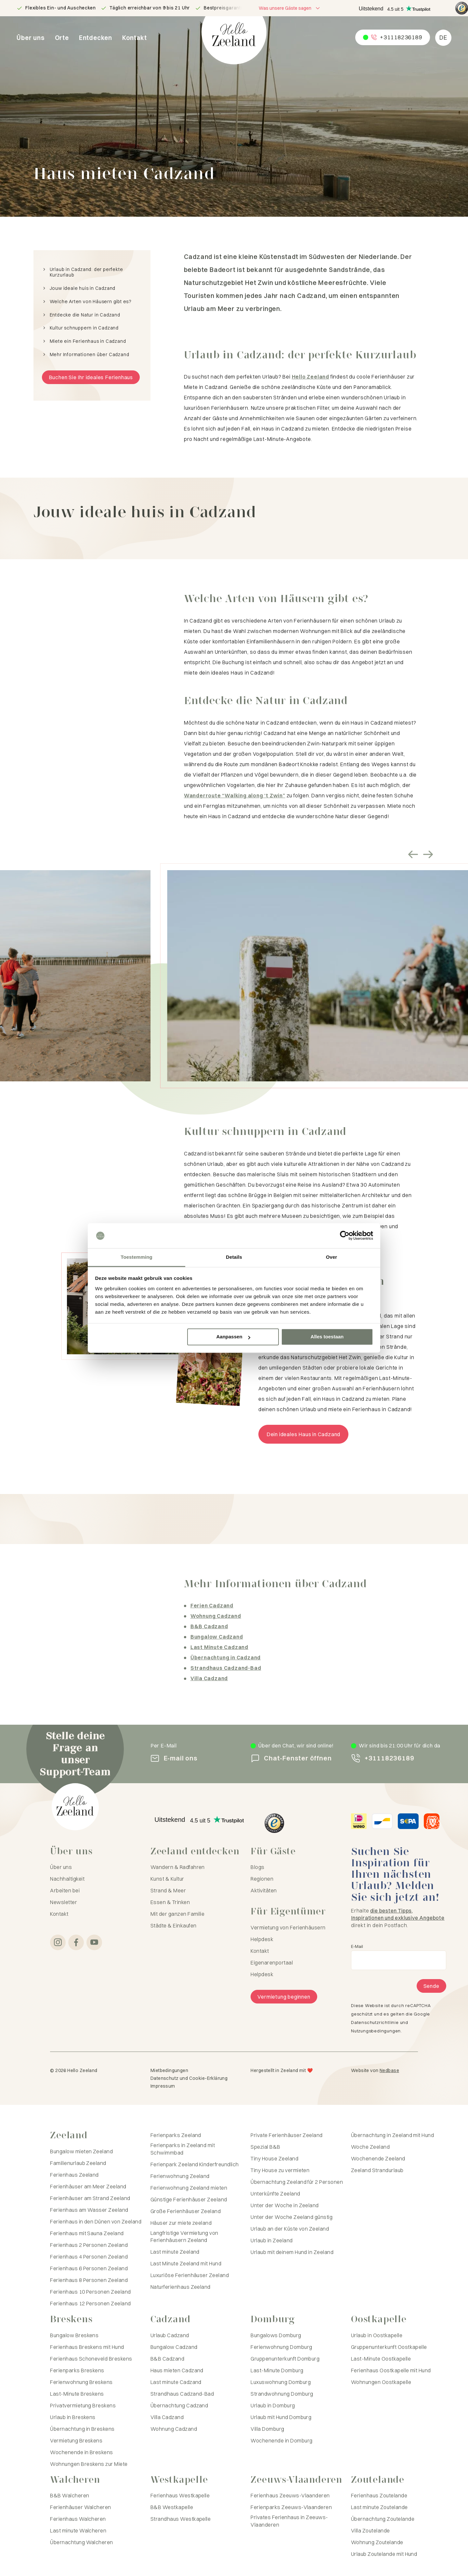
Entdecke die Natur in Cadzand (85, 315)
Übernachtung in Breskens (82, 2429)
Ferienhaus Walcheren (78, 2519)
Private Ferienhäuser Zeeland (286, 2135)
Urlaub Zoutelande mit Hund (384, 2554)
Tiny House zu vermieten (280, 2170)
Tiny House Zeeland (274, 2158)
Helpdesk (262, 1939)
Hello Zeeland (310, 376)
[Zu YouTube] (94, 1942)
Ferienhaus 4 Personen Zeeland (89, 2256)
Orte (62, 38)
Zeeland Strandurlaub (377, 2170)
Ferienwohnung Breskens (81, 2382)
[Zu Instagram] (58, 1942)
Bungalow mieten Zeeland (81, 2151)
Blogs (257, 1867)
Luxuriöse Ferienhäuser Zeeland (189, 2275)
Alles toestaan (327, 1337)
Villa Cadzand (167, 2417)
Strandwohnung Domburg (282, 2393)
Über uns (31, 38)
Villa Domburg (267, 2429)
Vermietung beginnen (283, 1996)
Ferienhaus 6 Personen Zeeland (89, 2268)
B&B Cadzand (167, 2358)
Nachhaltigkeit (67, 1878)
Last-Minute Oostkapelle (381, 2358)
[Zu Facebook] (76, 1942)
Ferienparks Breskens (77, 2370)
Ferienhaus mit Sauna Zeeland (87, 2233)
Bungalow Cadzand (174, 2347)
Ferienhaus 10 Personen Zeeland (90, 2291)
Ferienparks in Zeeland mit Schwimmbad (182, 2149)
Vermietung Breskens (76, 2440)
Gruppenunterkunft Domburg (285, 2358)
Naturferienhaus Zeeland (180, 2287)
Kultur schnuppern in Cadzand (84, 328)
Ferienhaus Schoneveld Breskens (91, 2358)
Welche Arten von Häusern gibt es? (91, 301)
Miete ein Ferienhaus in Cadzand (88, 341)
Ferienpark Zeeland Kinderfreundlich (194, 2164)
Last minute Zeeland (175, 2251)
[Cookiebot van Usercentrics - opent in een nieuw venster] (344, 1236)
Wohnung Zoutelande (377, 2542)
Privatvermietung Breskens (83, 2405)
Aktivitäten (264, 1890)
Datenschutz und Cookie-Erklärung (189, 2078)
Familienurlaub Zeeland (78, 2163)
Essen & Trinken (170, 1902)
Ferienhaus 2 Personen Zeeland (89, 2245)
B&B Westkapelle (171, 2507)
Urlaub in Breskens (73, 2417)
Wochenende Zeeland (378, 2158)
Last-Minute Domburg (277, 2370)
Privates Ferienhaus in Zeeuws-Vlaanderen (289, 2521)
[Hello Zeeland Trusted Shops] (461, 8)
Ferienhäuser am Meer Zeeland (88, 2186)
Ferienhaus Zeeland (74, 2174)
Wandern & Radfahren (177, 1867)
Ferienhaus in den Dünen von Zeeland (95, 2221)
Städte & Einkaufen (173, 1925)
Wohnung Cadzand (173, 2429)
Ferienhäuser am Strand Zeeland (90, 2198)
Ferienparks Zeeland (175, 2135)
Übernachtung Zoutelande (382, 2519)
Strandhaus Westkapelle (180, 2519)
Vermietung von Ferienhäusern (288, 1927)
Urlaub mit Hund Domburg (281, 2417)
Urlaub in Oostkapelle (376, 2335)
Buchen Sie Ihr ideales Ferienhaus (91, 377)
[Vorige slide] (413, 854)
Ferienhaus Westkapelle (180, 2495)
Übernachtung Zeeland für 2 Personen (297, 2182)
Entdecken (95, 38)
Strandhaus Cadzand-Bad (182, 2393)
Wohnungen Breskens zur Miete (88, 2464)
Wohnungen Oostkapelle (381, 2382)
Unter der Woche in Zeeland (284, 2205)
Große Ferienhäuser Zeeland (185, 2211)
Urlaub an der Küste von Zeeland (290, 2228)
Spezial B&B (265, 2147)
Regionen (262, 1878)
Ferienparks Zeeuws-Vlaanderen (291, 2507)
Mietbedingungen (169, 2070)
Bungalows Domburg (276, 2335)
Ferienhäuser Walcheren (80, 2507)
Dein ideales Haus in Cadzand (303, 1434)
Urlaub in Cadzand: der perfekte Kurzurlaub (86, 272)
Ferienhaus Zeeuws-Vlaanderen (290, 2495)
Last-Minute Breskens (77, 2393)
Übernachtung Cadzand (179, 2405)
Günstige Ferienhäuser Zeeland (188, 2199)
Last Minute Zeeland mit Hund (185, 2263)
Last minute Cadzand (176, 2382)
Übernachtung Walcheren (81, 2542)
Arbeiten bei (65, 1890)
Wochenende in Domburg (281, 2440)
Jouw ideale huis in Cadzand (83, 288)
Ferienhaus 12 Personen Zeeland (90, 2303)
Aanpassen (233, 1337)
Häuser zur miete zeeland (181, 2223)
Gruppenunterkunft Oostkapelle (389, 2347)
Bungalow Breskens (74, 2335)
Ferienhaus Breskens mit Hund (87, 2347)
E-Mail (357, 1946)
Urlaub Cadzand (169, 2335)
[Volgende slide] (428, 854)
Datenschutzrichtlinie (375, 2022)
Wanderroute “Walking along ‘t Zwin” (234, 795)
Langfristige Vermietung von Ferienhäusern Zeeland (184, 2236)
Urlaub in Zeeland (271, 2240)
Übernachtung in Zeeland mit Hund (392, 2135)
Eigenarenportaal (272, 1962)
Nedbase (389, 2070)
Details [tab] (234, 1257)
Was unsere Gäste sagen (285, 8)
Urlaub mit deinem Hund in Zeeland (292, 2252)
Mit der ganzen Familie (177, 1914)
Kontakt (134, 38)
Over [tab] (331, 1257)
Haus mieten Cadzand (176, 2370)
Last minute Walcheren (78, 2530)
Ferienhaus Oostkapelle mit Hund (391, 2370)
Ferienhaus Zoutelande (379, 2495)
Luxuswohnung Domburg (281, 2382)
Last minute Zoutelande (379, 2507)
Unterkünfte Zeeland (275, 2193)
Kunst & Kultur (167, 1878)
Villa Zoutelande (370, 2530)
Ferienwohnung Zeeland (180, 2176)
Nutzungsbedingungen (376, 2030)
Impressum (162, 2086)
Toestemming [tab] (136, 1257)
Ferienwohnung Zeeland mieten (188, 2187)
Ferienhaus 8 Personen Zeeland (89, 2280)
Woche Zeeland (370, 2147)
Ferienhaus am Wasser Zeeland (89, 2210)
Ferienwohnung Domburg (281, 2347)
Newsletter (63, 1902)
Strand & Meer (168, 1890)
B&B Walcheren (69, 2495)
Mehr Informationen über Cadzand (89, 354)
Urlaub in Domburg (273, 2405)
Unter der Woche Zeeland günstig (291, 2217)
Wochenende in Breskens (81, 2452)
